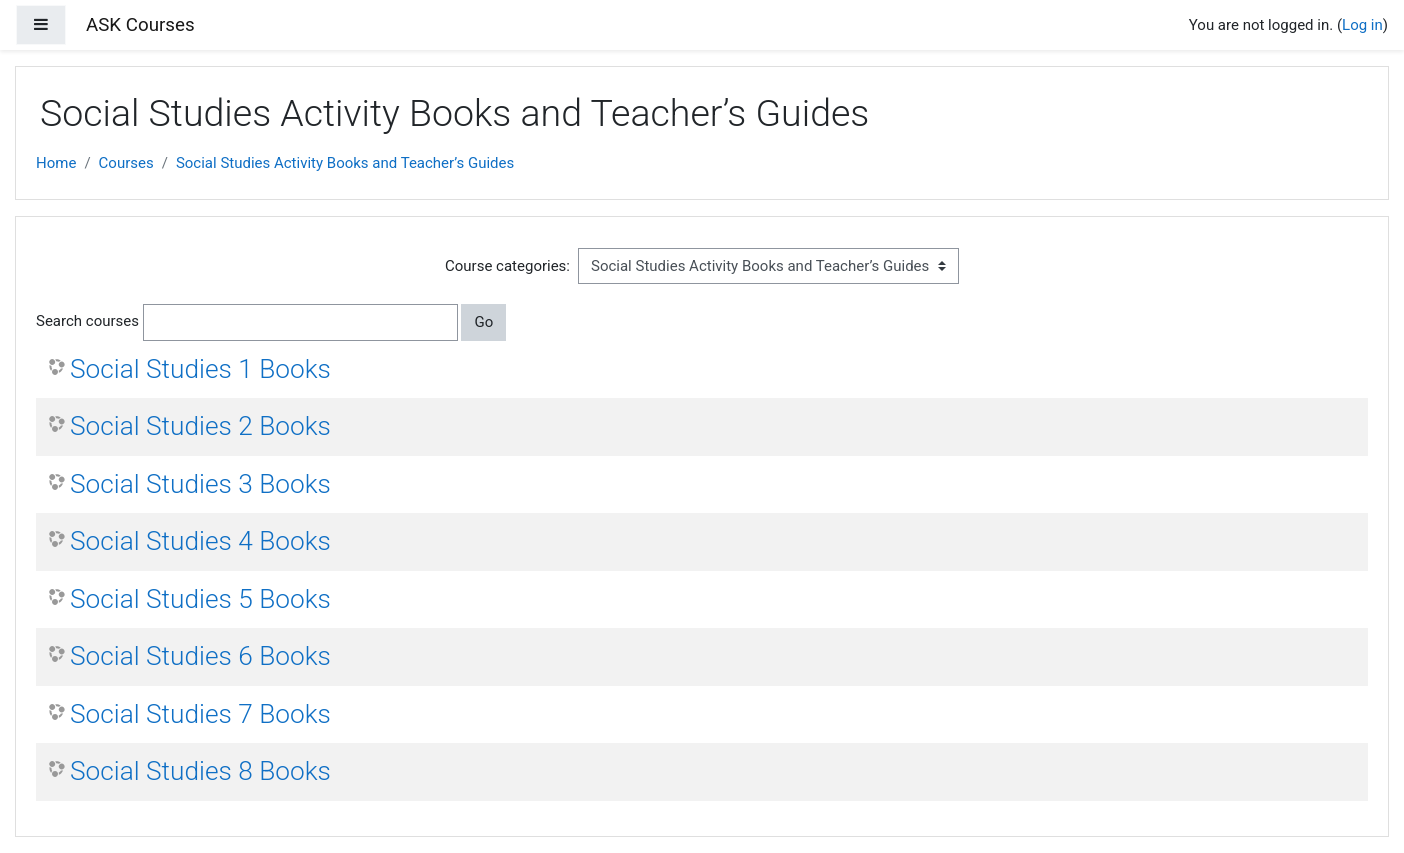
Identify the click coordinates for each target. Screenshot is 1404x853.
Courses (126, 163)
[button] (511, 322)
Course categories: (507, 266)
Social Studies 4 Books (200, 541)
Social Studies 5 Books (200, 599)
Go (483, 322)
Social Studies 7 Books (200, 714)
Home (56, 163)
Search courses (87, 321)
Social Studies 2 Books (200, 426)
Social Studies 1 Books (200, 369)
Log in (1362, 25)
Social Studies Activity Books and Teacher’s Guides (345, 163)
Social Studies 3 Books (200, 484)
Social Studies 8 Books (200, 771)
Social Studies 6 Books (200, 656)
